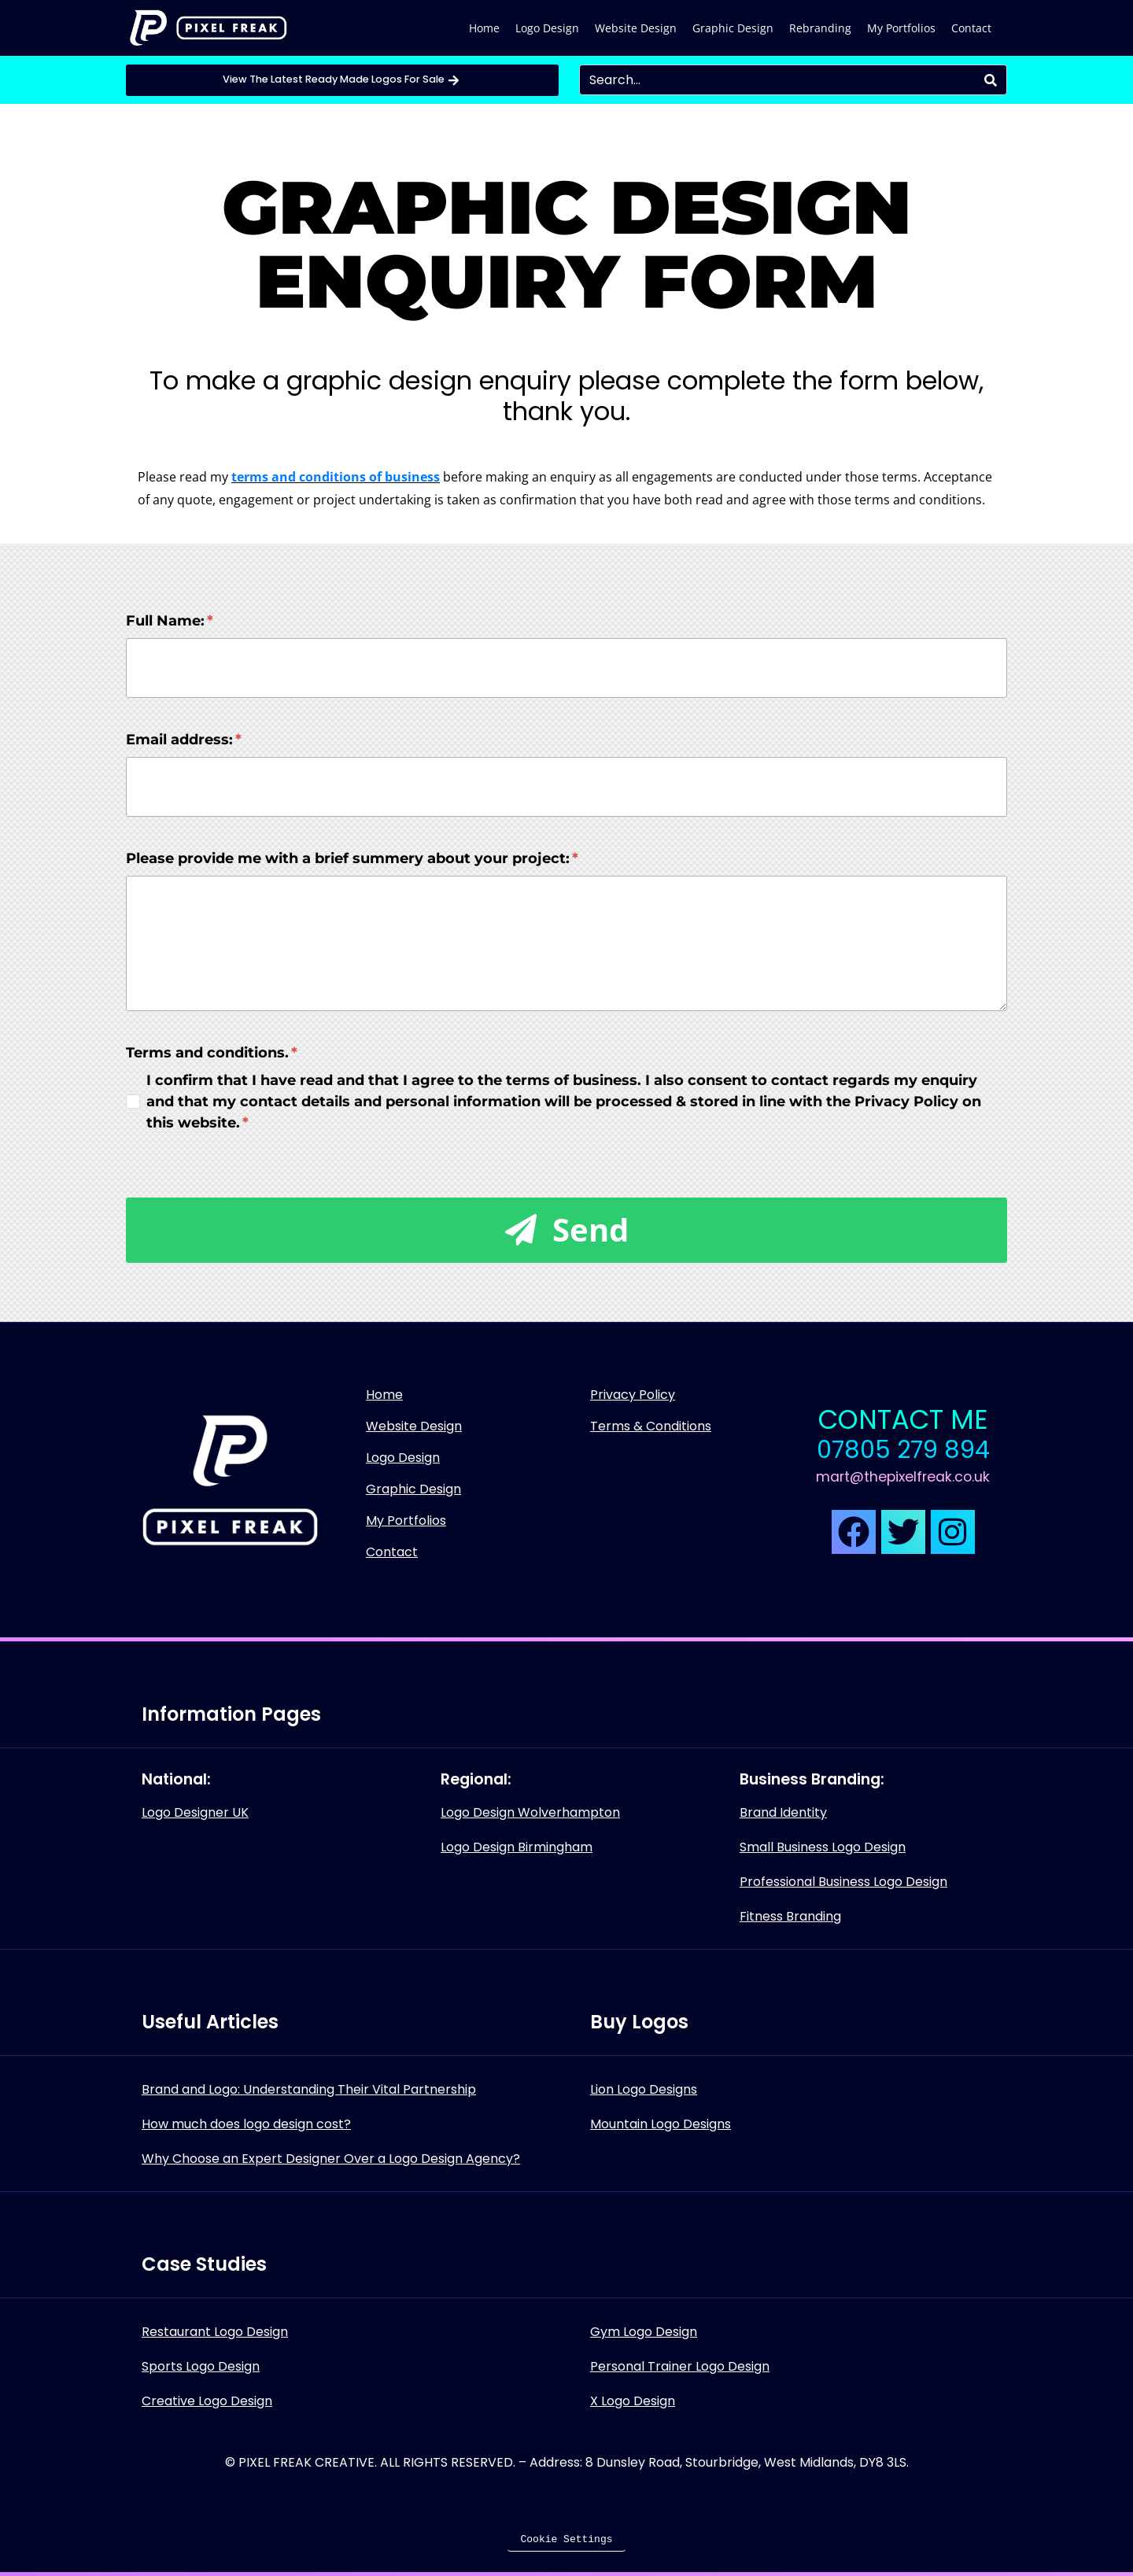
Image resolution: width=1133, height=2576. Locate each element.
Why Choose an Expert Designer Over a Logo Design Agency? (331, 2159)
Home (484, 27)
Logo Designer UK (195, 1812)
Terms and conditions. (211, 1052)
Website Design (636, 27)
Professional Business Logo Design (843, 1882)
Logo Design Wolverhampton (530, 1812)
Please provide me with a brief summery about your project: (352, 858)
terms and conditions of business (335, 476)
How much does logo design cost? (246, 2124)
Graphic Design (732, 27)
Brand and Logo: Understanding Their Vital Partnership (309, 2089)
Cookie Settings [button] (566, 2539)
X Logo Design (632, 2401)
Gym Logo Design (643, 2332)
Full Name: (169, 620)
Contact (971, 27)
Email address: (184, 739)
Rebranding (820, 27)
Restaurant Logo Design (215, 2332)
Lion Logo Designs (643, 2089)
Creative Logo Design (207, 2401)
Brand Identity (783, 1812)
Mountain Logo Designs (660, 2124)
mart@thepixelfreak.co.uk (903, 1476)
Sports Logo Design (201, 2366)
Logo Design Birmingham (516, 1847)
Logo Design (547, 27)
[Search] (990, 79)
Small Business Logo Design (823, 1847)
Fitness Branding (790, 1916)
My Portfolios (901, 27)
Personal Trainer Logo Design (679, 2366)
